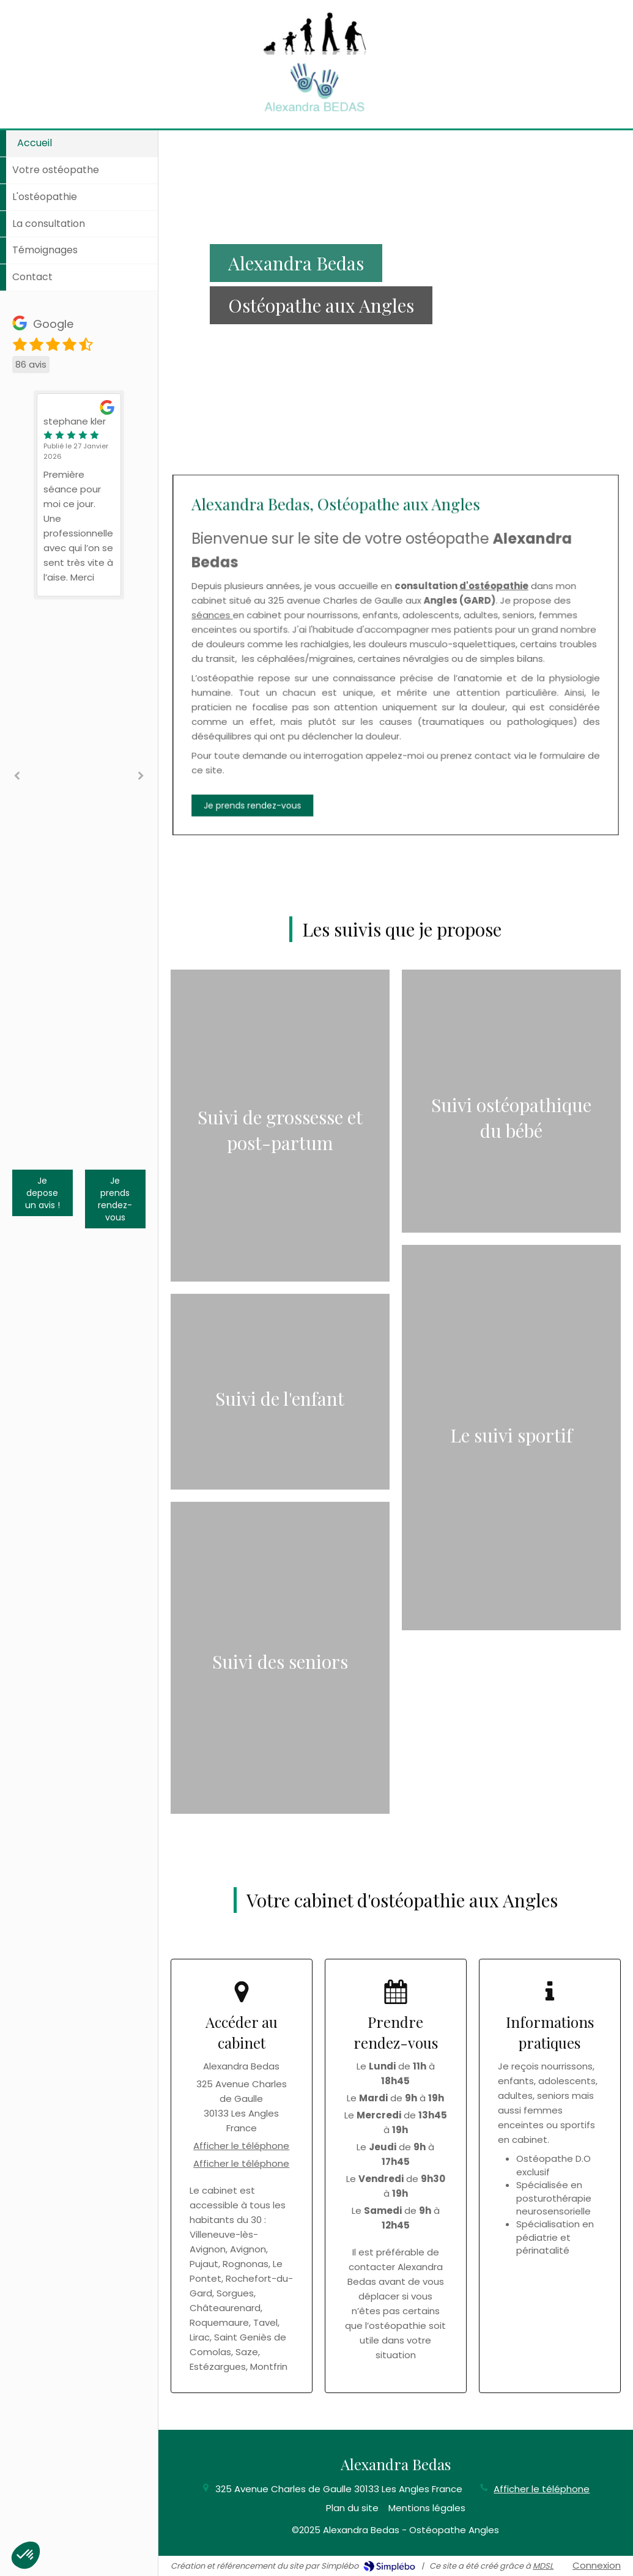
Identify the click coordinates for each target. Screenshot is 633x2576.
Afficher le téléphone (241, 2145)
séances (339, 642)
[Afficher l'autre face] (280, 1126)
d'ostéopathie (426, 634)
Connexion (596, 2565)
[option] (79, 494)
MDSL (543, 2566)
